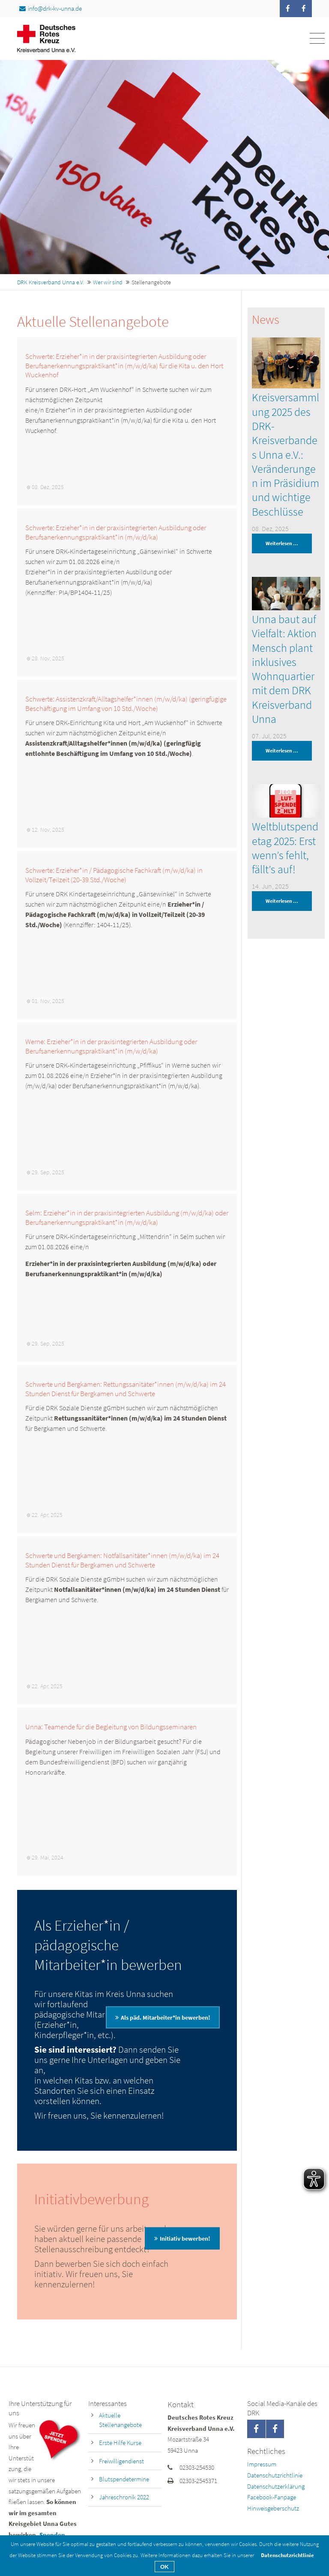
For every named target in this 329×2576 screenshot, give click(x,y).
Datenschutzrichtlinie (274, 2475)
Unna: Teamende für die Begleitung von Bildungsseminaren (111, 1726)
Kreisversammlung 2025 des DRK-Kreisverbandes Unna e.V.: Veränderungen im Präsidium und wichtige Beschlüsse (285, 454)
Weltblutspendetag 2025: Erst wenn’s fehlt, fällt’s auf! (285, 848)
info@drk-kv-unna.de (50, 8)
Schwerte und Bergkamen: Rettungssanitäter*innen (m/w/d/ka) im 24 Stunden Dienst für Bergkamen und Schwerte (125, 1389)
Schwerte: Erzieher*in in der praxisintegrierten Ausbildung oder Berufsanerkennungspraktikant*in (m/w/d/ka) (115, 532)
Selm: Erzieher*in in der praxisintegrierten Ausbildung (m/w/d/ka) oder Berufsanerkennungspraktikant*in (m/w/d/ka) (126, 1218)
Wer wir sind (108, 282)
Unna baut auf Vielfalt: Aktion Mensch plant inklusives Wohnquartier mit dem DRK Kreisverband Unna (284, 669)
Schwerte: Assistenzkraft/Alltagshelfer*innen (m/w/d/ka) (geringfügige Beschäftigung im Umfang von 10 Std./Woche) (126, 704)
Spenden (52, 2535)
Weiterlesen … (275, 543)
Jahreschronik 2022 (124, 2497)
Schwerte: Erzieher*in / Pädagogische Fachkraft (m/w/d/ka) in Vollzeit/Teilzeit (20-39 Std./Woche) (114, 875)
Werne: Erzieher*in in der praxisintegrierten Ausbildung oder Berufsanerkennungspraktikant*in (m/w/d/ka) (111, 1046)
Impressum (261, 2464)
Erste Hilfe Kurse (120, 2443)
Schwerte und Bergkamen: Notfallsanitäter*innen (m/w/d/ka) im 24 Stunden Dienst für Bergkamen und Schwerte (122, 1560)
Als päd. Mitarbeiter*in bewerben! (165, 2017)
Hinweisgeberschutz (273, 2508)
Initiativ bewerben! (185, 2238)
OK (164, 2567)
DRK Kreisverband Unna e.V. (50, 282)
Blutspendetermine (124, 2479)
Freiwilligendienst (121, 2461)
